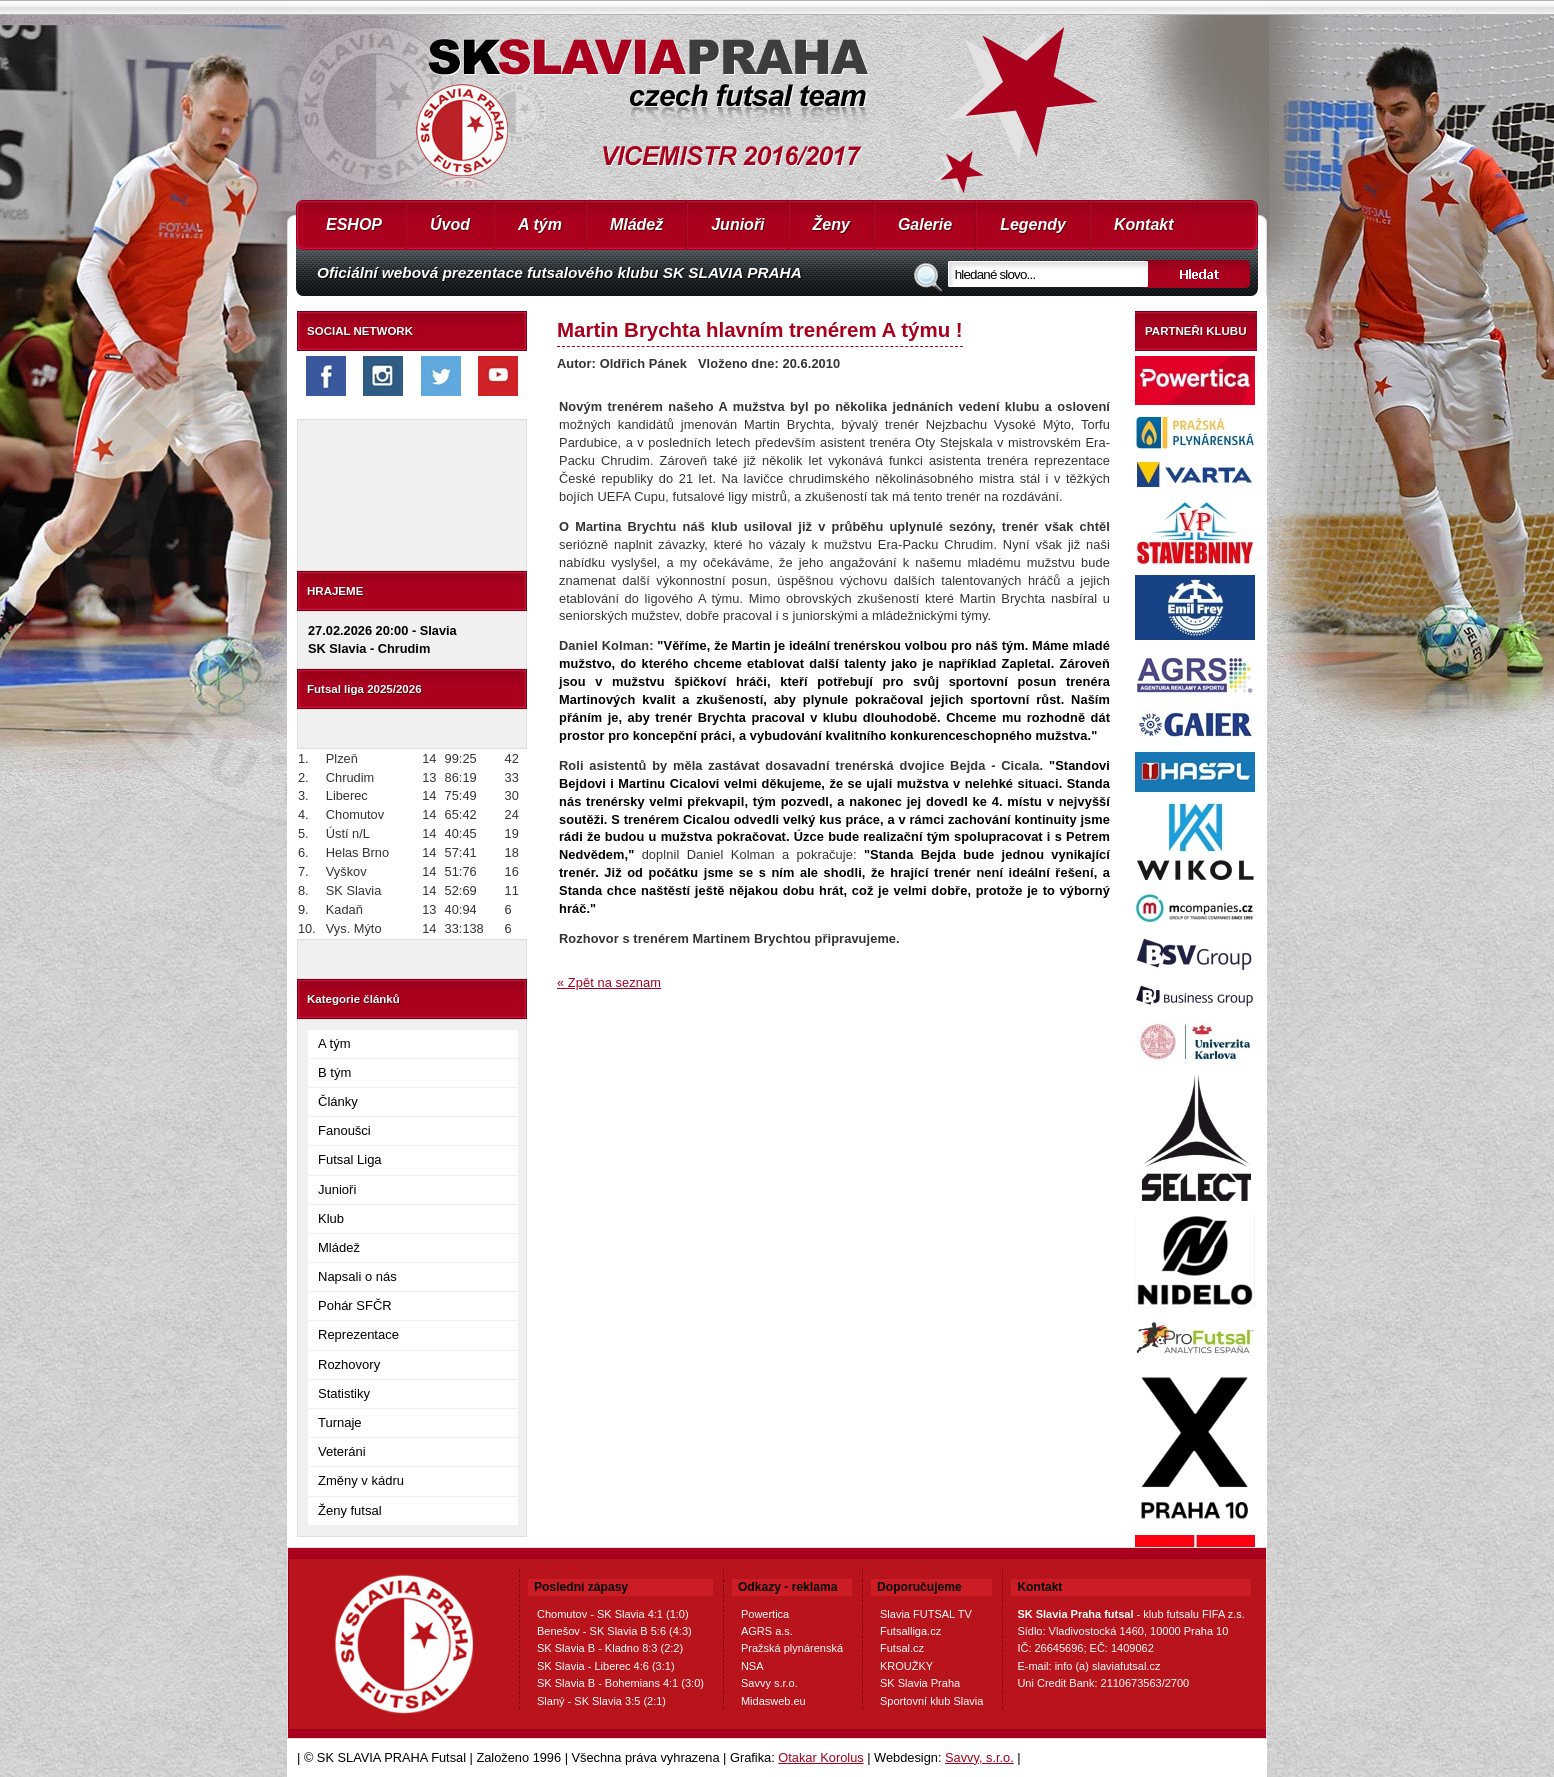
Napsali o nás (357, 1276)
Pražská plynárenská (792, 1648)
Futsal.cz (902, 1648)
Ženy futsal (350, 1510)
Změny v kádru (361, 1480)
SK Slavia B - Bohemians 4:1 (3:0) (620, 1683)
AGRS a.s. (767, 1631)
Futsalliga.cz (910, 1631)
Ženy (831, 224)
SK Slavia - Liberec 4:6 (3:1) (606, 1666)
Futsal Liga (350, 1159)
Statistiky (344, 1393)
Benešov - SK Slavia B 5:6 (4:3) (614, 1631)
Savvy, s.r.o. (979, 1757)
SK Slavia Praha (920, 1683)
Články (338, 1101)
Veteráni (342, 1451)
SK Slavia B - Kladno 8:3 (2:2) (610, 1648)
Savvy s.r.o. (769, 1683)
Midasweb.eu (773, 1701)
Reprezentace (358, 1334)
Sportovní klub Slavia (931, 1701)
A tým (540, 224)
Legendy (1033, 224)
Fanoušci (344, 1130)
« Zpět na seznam (609, 982)
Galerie (925, 224)
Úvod (450, 224)
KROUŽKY (906, 1666)
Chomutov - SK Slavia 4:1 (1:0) (613, 1614)
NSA (752, 1666)
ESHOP (354, 224)
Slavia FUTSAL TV (926, 1614)
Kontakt (1144, 224)
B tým (334, 1072)
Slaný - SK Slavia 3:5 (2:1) (601, 1701)
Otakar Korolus (820, 1757)
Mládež (636, 224)
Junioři (737, 224)
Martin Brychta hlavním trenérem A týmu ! (760, 329)
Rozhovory (349, 1364)
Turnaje (340, 1422)
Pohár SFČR (355, 1305)
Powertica (765, 1614)
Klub (331, 1218)
